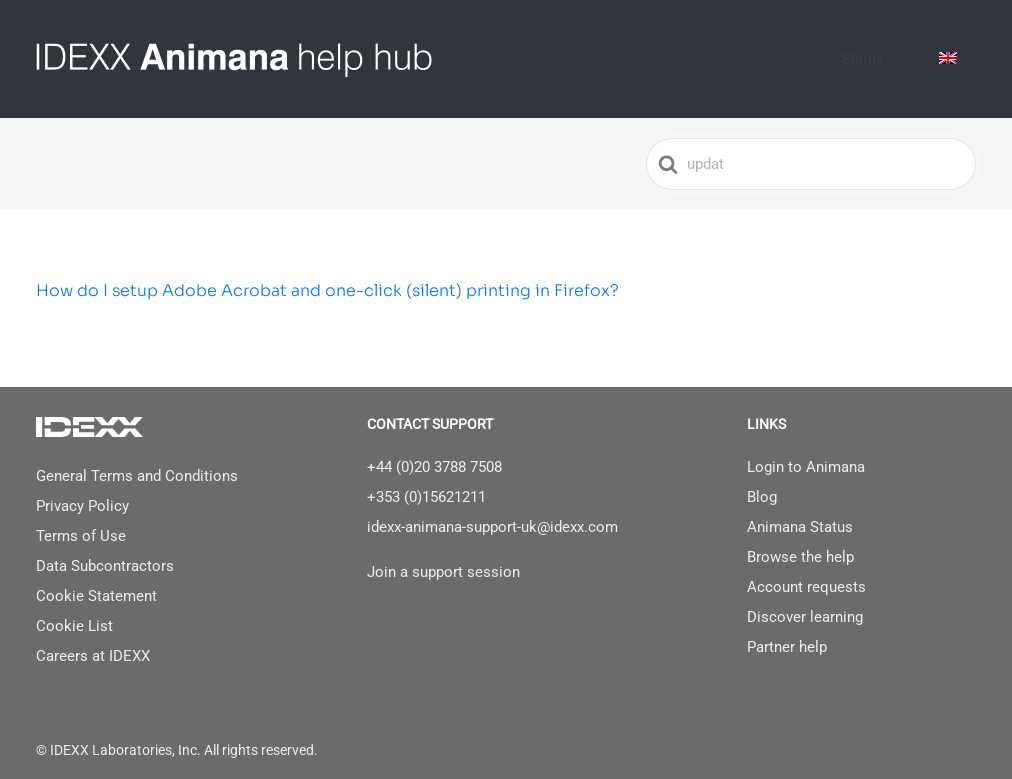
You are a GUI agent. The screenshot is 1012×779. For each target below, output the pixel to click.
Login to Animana (806, 452)
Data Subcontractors (105, 551)
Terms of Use (81, 521)
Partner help (787, 632)
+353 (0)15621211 (426, 482)
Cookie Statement (96, 581)
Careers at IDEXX (93, 641)
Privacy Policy (82, 491)
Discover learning (805, 602)
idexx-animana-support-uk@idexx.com (492, 512)
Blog (762, 482)
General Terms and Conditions (137, 461)
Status (896, 51)
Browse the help (800, 542)
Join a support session (443, 557)
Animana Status (800, 512)
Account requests (806, 572)
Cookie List (74, 611)
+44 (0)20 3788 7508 (434, 452)
